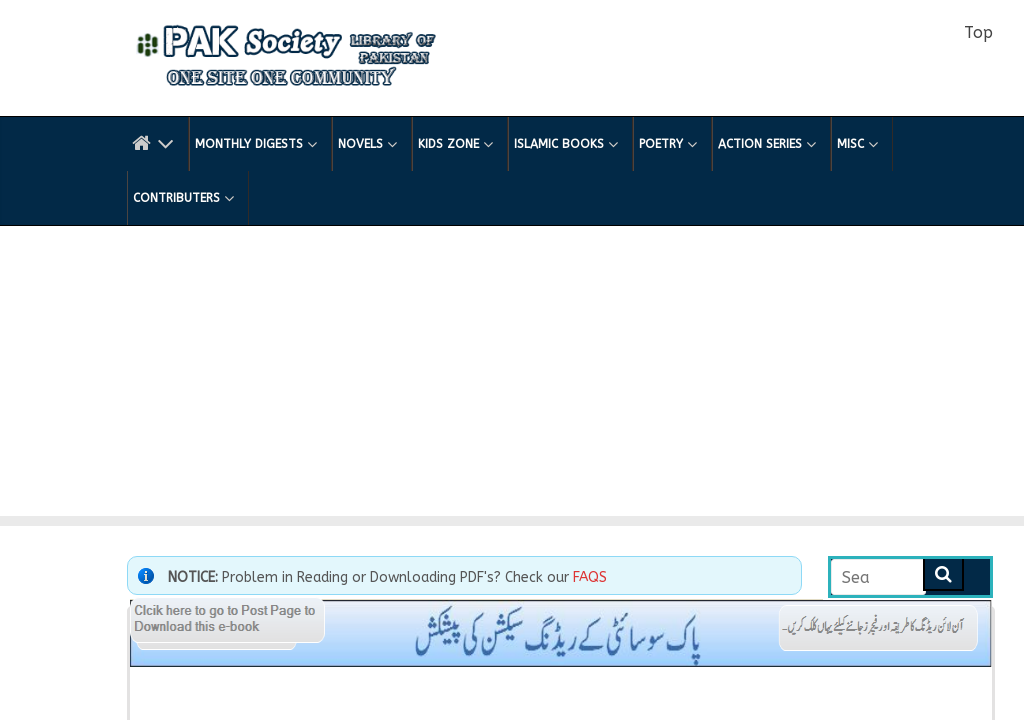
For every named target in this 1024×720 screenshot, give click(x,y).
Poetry (668, 144)
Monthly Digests (256, 144)
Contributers (183, 198)
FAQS (590, 577)
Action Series (767, 144)
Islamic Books (566, 144)
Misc (857, 144)
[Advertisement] (512, 376)
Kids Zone (455, 144)
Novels (367, 144)
